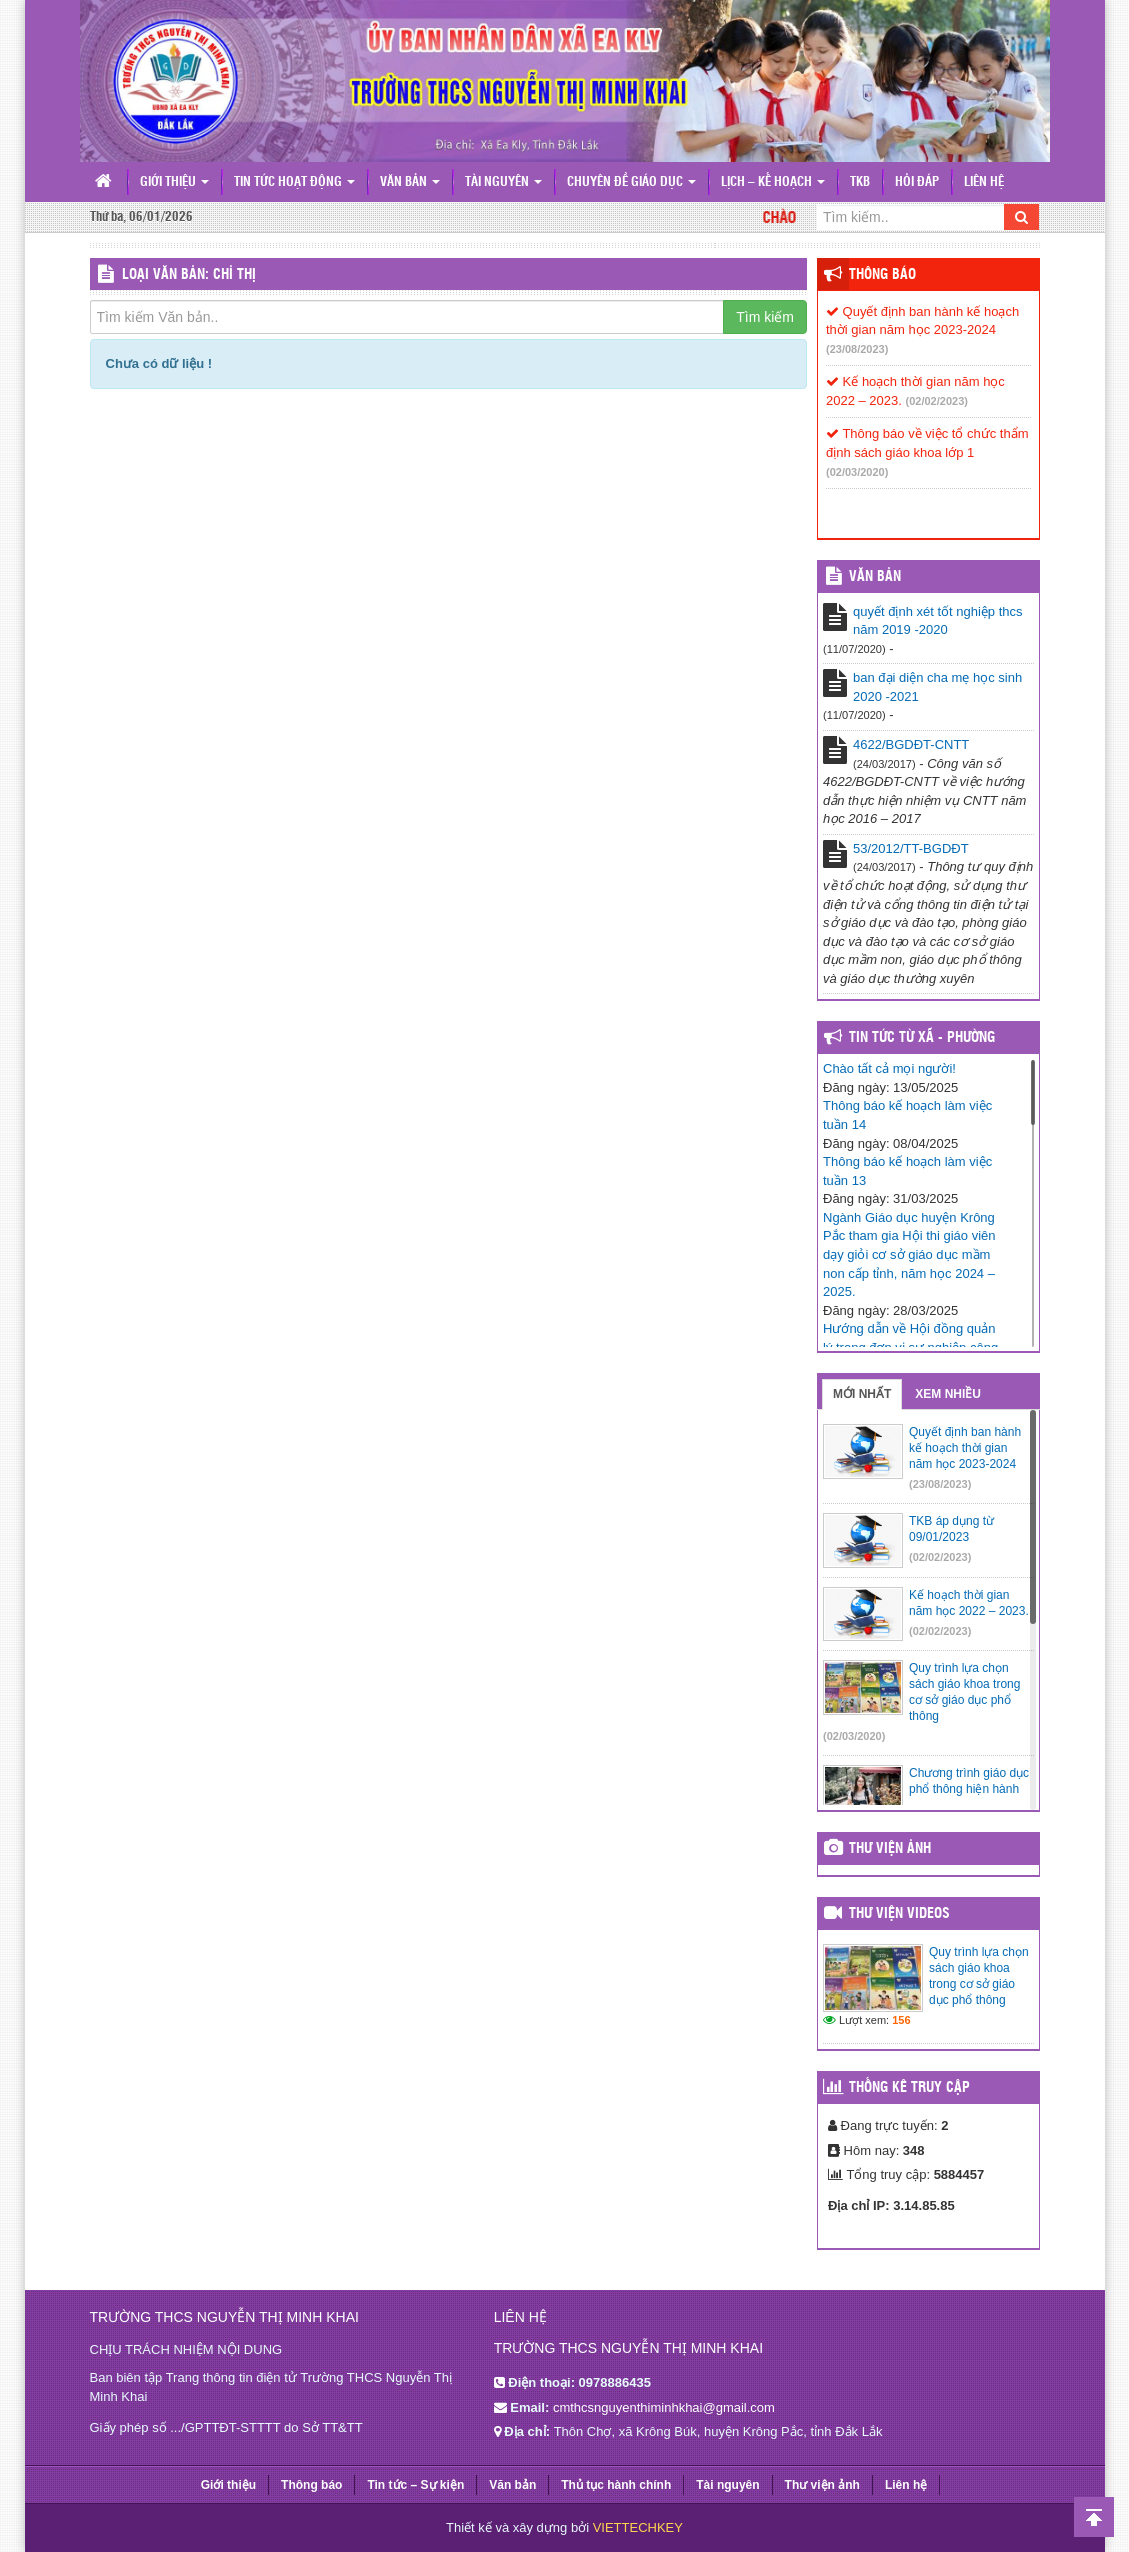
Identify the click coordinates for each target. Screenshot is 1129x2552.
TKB (860, 182)
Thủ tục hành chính (616, 2485)
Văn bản (410, 182)
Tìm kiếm (765, 317)
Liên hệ (984, 182)
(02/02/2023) (937, 401)
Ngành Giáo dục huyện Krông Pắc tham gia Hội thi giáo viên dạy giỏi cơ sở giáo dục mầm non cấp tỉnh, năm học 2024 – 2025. (909, 1254)
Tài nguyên (503, 182)
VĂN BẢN (875, 577)
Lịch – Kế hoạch (773, 182)
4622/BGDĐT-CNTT (911, 744)
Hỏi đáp (917, 182)
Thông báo (882, 275)
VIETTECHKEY (638, 2527)
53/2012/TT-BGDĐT (911, 848)
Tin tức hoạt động (294, 182)
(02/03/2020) (857, 472)
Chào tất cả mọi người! (889, 1068)
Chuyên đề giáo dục (631, 182)
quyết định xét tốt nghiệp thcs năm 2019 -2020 (938, 621)
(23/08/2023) (857, 349)
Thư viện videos (899, 1914)
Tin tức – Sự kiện (415, 2485)
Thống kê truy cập (909, 2088)
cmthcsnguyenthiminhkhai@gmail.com (664, 2407)
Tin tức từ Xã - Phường (922, 1038)
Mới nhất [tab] (862, 1394)
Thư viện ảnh (890, 1849)
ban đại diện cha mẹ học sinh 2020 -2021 (937, 687)
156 (901, 2020)
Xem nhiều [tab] (948, 1394)
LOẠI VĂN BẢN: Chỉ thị (189, 275)
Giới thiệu (174, 182)
